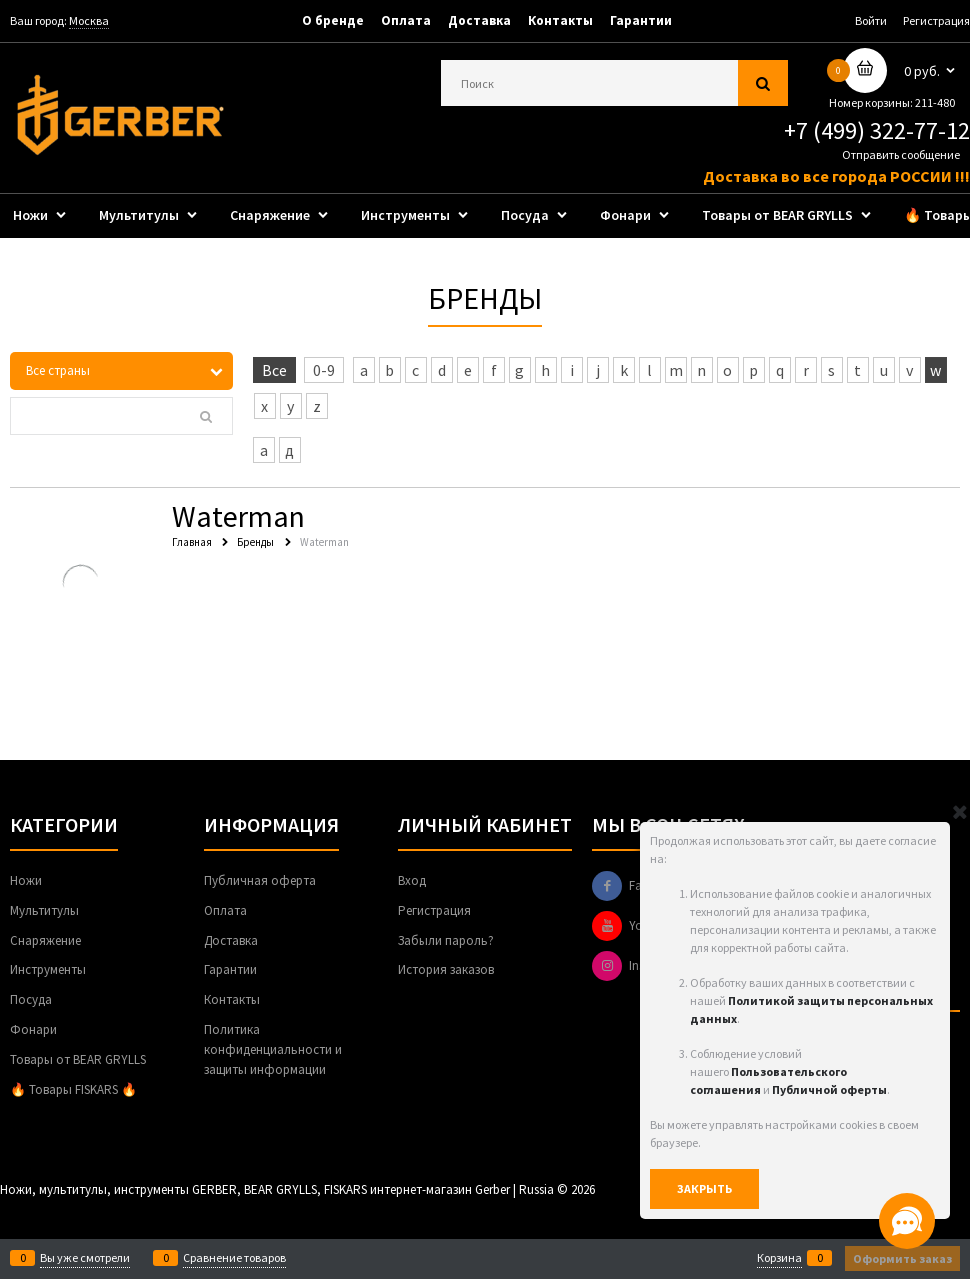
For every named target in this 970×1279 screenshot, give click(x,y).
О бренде (333, 20)
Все (274, 370)
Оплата (406, 20)
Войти (871, 20)
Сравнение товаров (234, 1258)
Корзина (779, 1258)
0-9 (324, 370)
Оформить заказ (902, 1258)
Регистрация (936, 20)
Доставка (479, 20)
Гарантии (641, 20)
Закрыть (704, 1188)
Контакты (560, 20)
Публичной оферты (829, 1089)
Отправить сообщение (901, 154)
